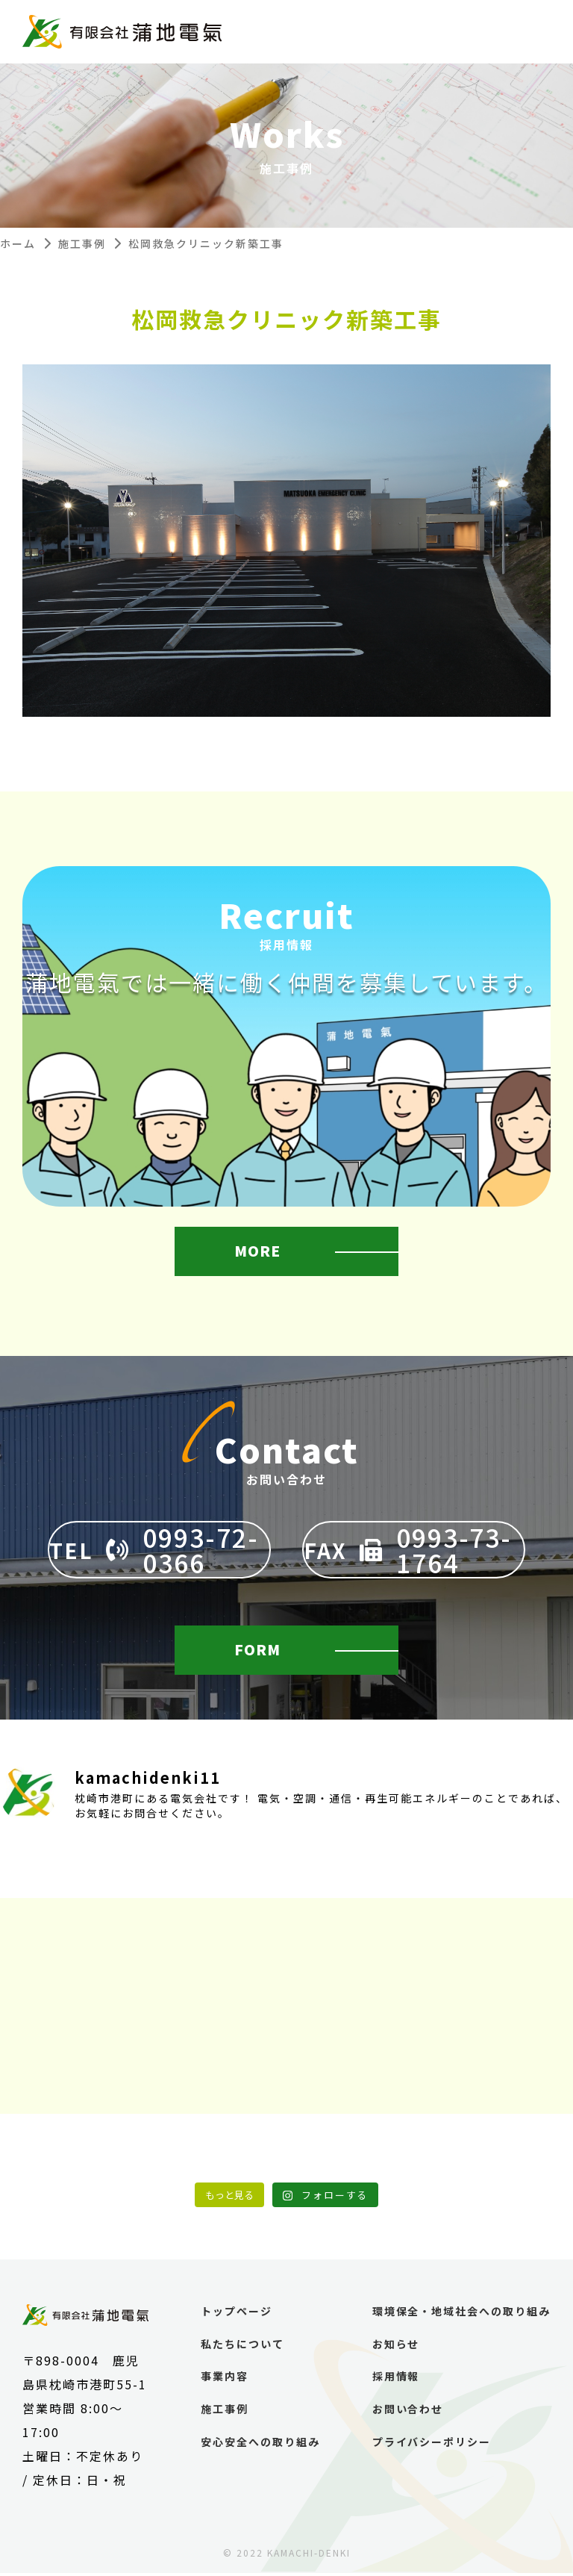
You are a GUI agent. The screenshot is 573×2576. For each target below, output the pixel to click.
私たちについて (242, 2347)
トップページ (236, 2315)
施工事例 (82, 243)
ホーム (18, 243)
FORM (258, 1651)
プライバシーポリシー (431, 2445)
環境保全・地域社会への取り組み (461, 2315)
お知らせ (395, 2347)
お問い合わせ (407, 2413)
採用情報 (395, 2380)
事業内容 (224, 2380)
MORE (259, 1255)
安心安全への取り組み (259, 2445)
